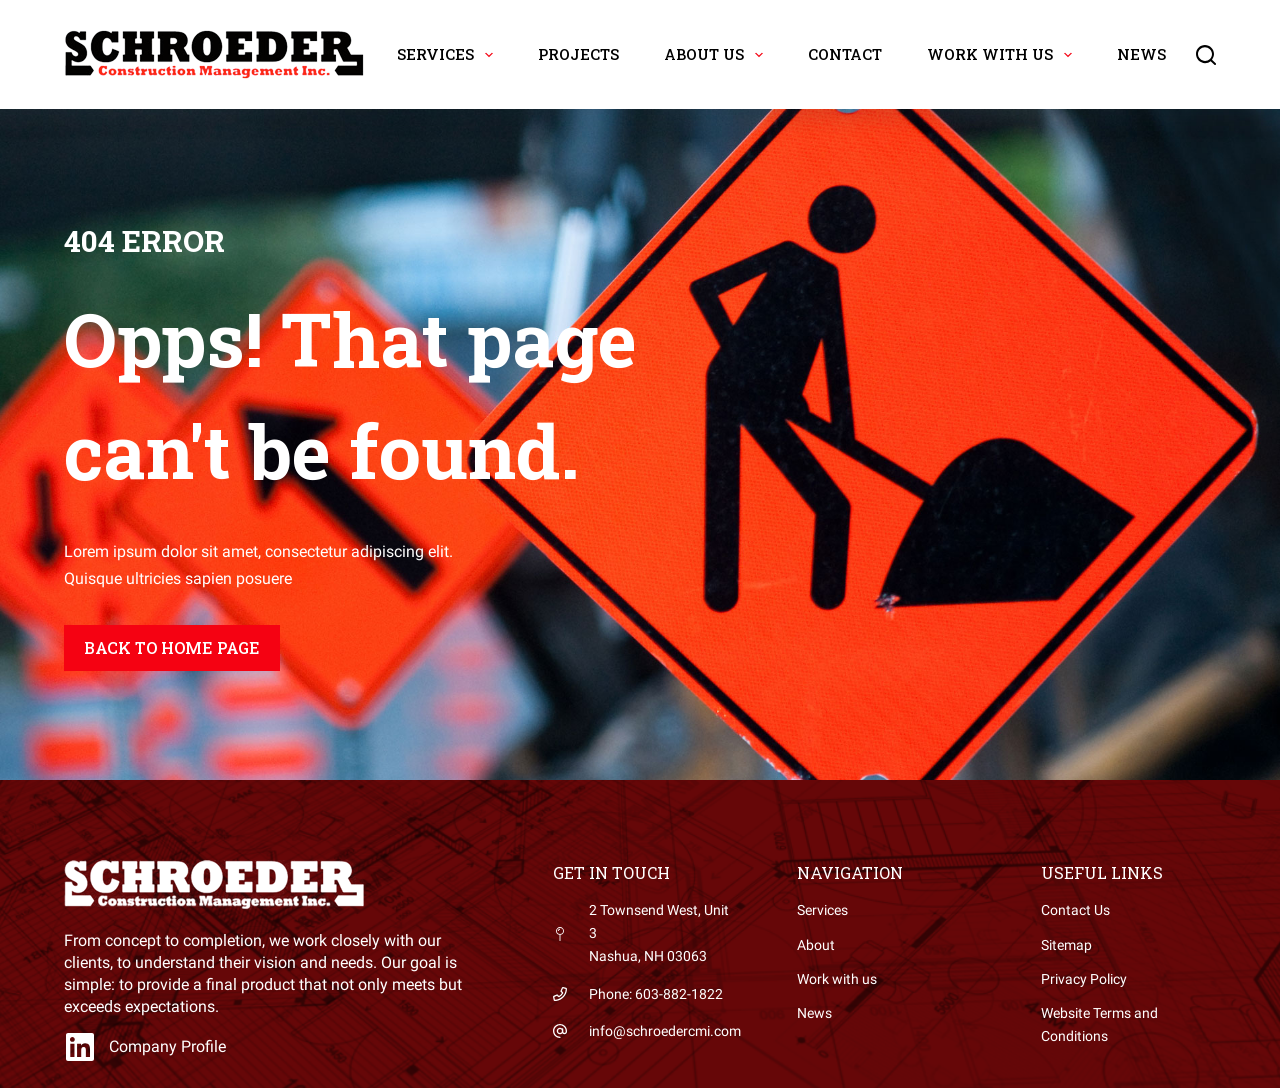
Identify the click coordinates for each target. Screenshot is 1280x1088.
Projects (578, 54)
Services (449, 55)
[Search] (1206, 55)
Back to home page (172, 647)
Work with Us (1003, 55)
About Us (717, 55)
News (1141, 54)
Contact (845, 54)
